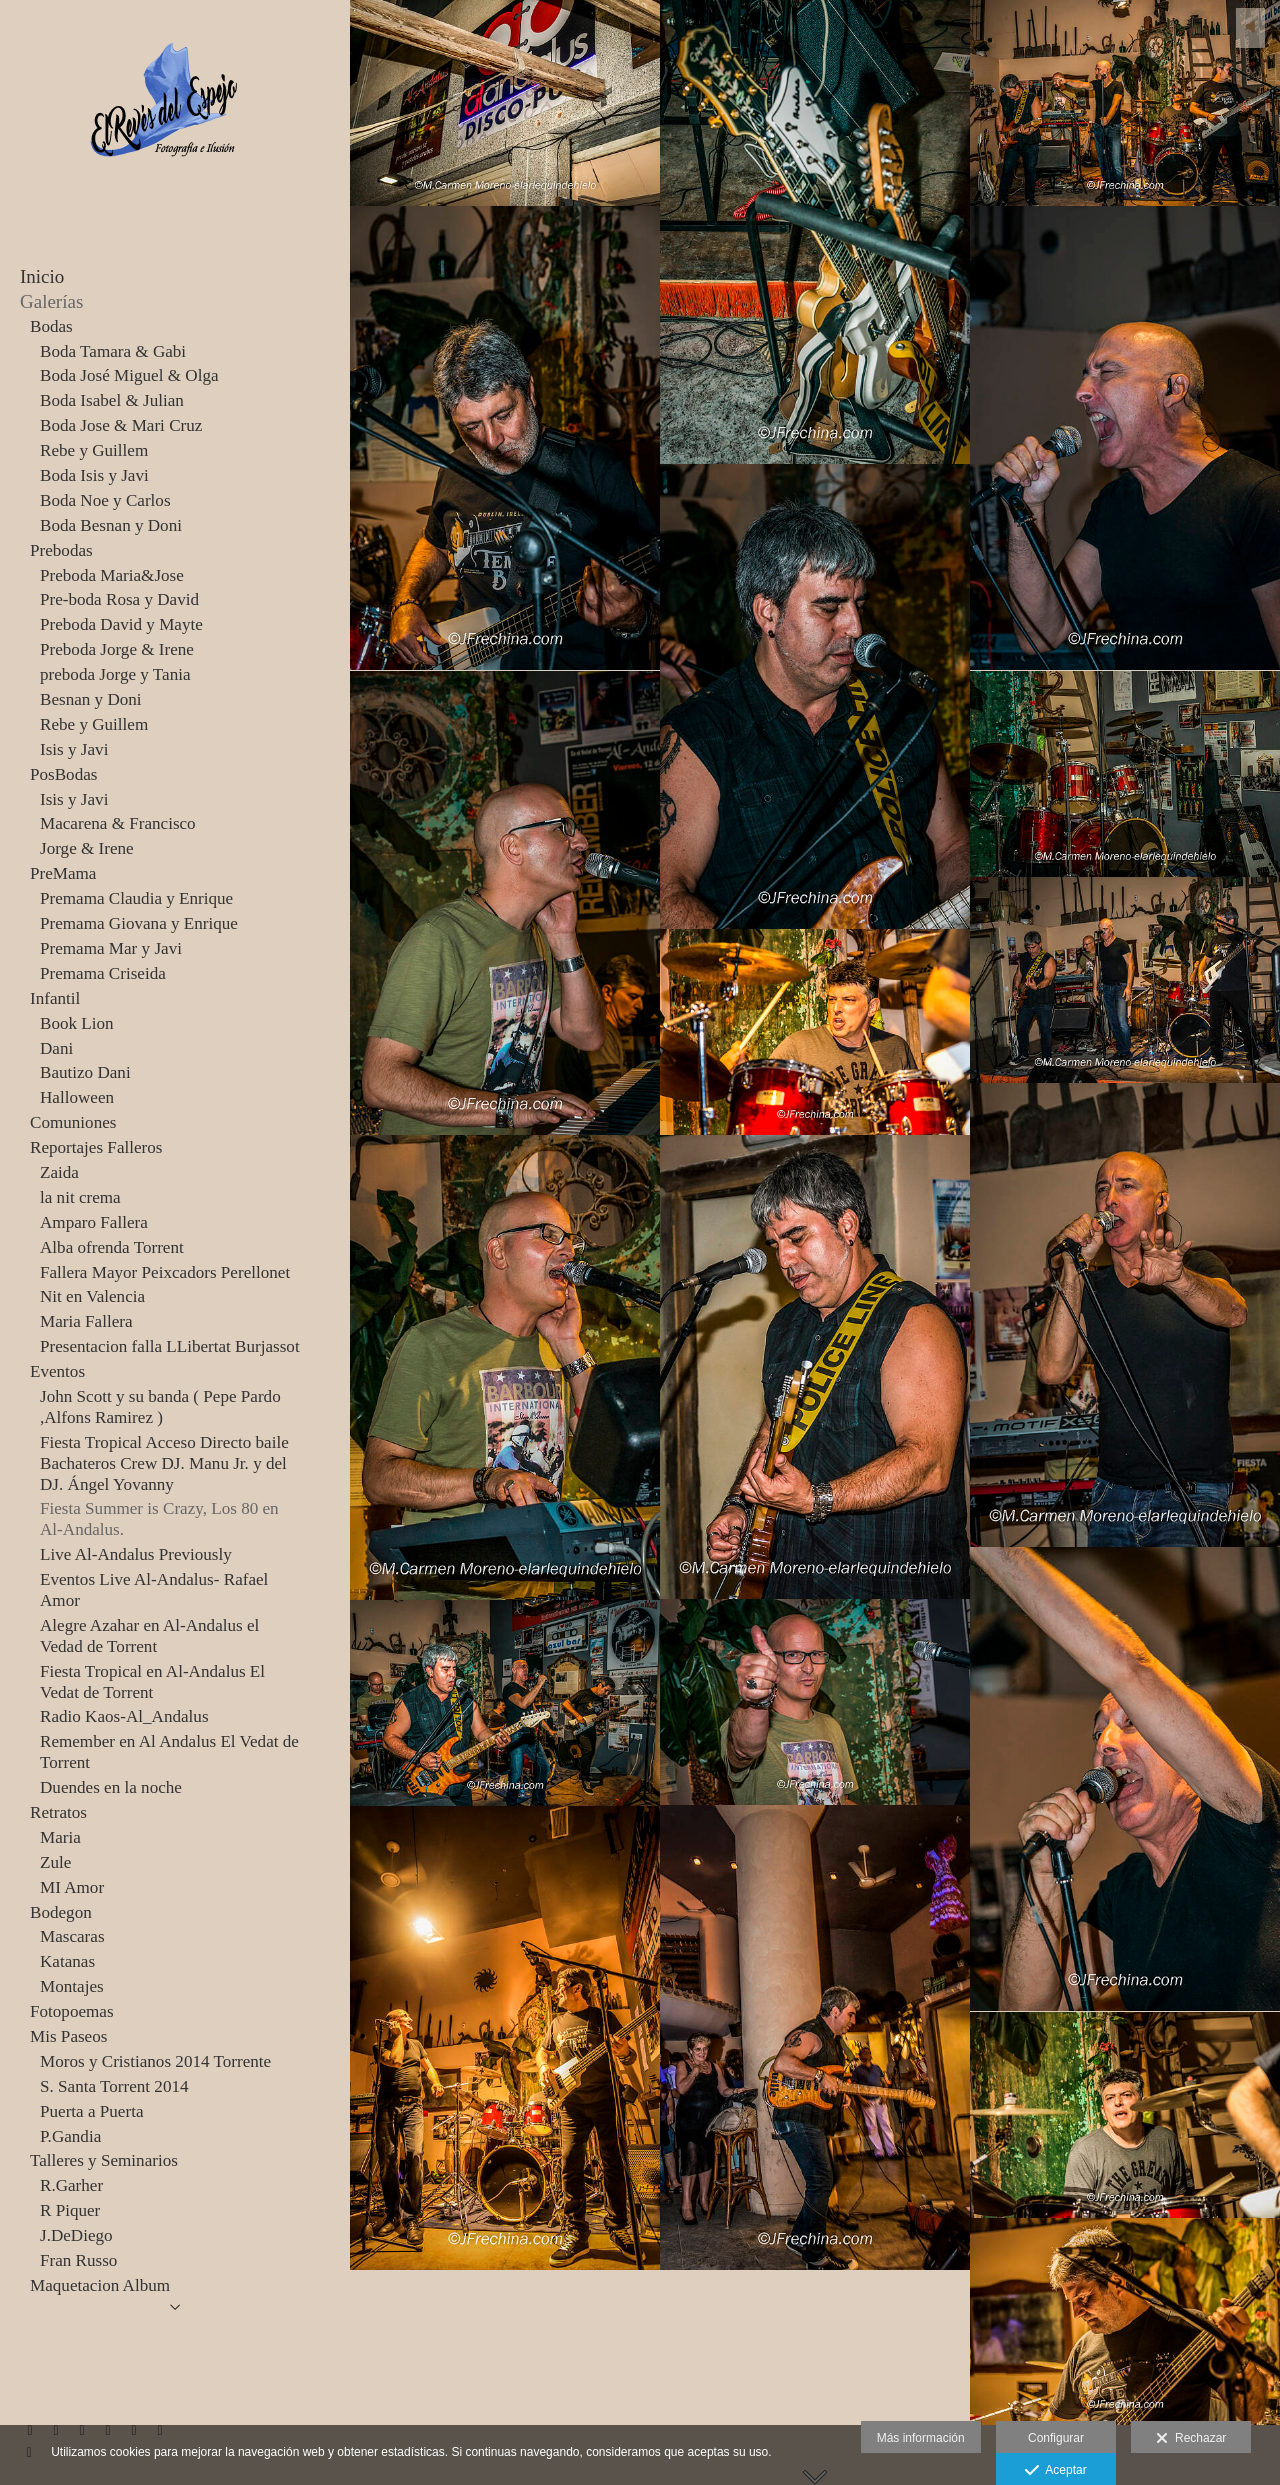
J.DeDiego (76, 2235)
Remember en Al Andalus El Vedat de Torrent (169, 1752)
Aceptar (1055, 2471)
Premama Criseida (103, 973)
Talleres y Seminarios (104, 2160)
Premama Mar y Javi (111, 948)
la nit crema (80, 1197)
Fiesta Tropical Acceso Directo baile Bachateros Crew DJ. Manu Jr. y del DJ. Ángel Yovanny (164, 1463)
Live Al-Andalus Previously (136, 1554)
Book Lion (77, 1023)
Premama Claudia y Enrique (136, 898)
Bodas (51, 326)
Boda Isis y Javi (94, 475)
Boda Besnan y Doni (111, 525)
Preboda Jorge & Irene (117, 649)
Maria (60, 1837)
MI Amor (72, 1887)
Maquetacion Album (100, 2285)
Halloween (77, 1097)
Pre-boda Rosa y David (119, 599)
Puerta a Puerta (91, 2111)
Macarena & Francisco (118, 823)
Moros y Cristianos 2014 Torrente (155, 2061)
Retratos (58, 1812)
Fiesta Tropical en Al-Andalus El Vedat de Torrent (152, 1682)
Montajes (72, 1986)
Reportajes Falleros (96, 1147)
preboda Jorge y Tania (115, 674)
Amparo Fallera (94, 1222)
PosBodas (63, 774)
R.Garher (71, 2185)
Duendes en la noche (111, 1787)
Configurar (1056, 2438)
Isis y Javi (74, 749)
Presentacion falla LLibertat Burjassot (170, 1346)
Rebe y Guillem (94, 450)
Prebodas (61, 550)
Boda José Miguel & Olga (129, 375)
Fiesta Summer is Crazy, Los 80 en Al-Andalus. (159, 1519)
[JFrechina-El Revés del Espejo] (165, 188)
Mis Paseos (68, 2036)
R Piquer (70, 2210)
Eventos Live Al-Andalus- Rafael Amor (154, 1590)
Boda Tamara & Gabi (113, 351)
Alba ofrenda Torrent (112, 1247)
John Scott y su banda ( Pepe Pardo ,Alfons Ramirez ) (160, 1407)
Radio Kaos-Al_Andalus (124, 1716)
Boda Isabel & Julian (112, 400)
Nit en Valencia (92, 1296)
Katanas (67, 1961)
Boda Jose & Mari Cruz (121, 425)
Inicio (42, 276)
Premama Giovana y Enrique (139, 923)
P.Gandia (70, 2136)
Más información (921, 2438)
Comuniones (73, 1122)
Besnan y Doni (91, 699)
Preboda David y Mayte (121, 624)
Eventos (57, 1371)
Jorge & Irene (87, 848)
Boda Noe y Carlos (105, 500)
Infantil (55, 998)
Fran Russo (78, 2260)
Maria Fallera (86, 1321)
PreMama (63, 873)
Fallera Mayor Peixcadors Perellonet (165, 1272)
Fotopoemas (72, 2011)
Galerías (51, 301)
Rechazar (1191, 2439)
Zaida (59, 1172)
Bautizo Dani (85, 1072)
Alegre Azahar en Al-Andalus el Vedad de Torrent (149, 1636)
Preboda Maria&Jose (112, 575)
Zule (55, 1862)
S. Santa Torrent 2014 (114, 2086)
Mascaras (72, 1936)
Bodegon (61, 1912)
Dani (56, 1048)
